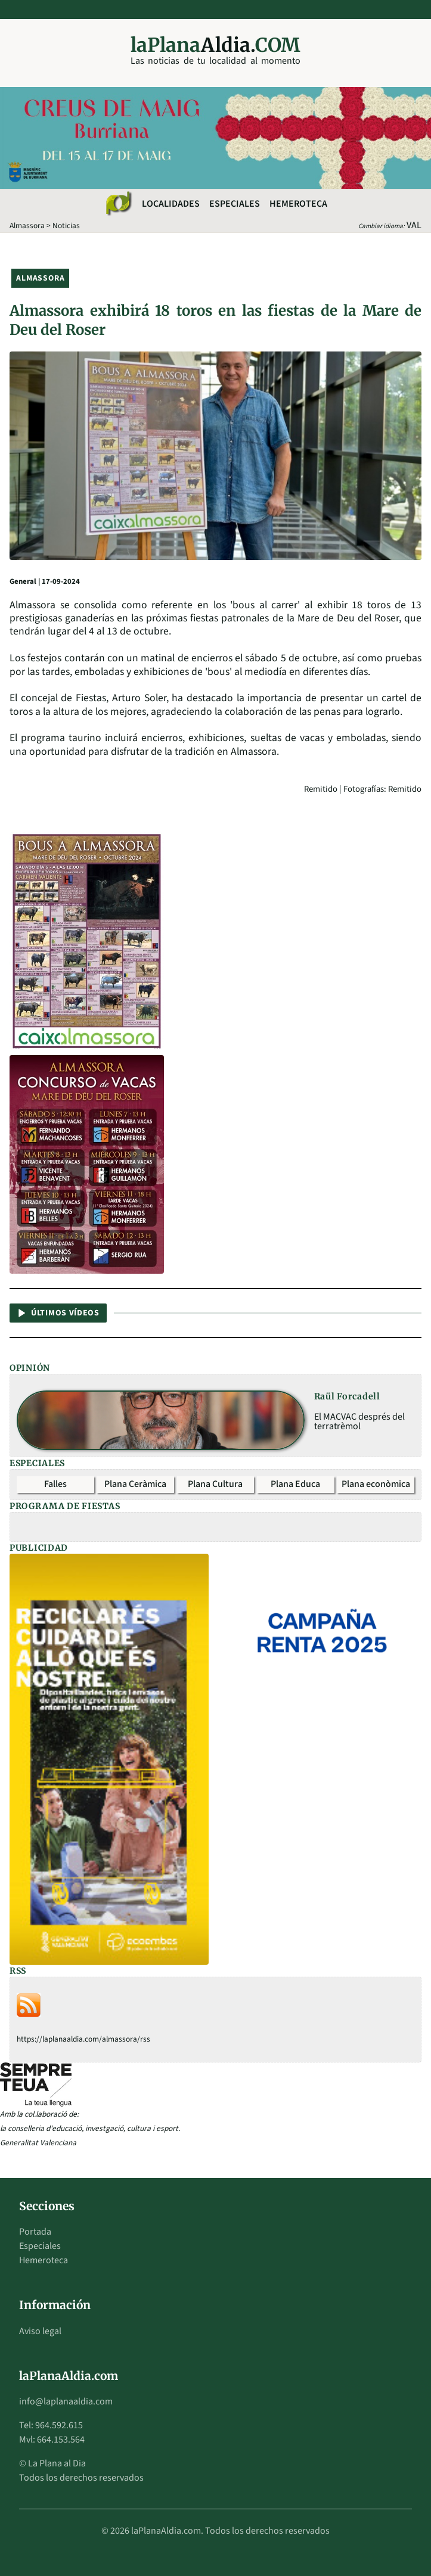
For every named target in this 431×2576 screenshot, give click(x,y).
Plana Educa (295, 1484)
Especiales (234, 203)
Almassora (27, 225)
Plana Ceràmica (135, 1484)
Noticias (66, 225)
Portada (35, 2231)
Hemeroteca (298, 203)
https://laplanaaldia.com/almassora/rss (83, 2039)
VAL (414, 225)
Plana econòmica (376, 1484)
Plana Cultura (215, 1484)
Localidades (171, 203)
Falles (55, 1484)
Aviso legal (40, 2331)
